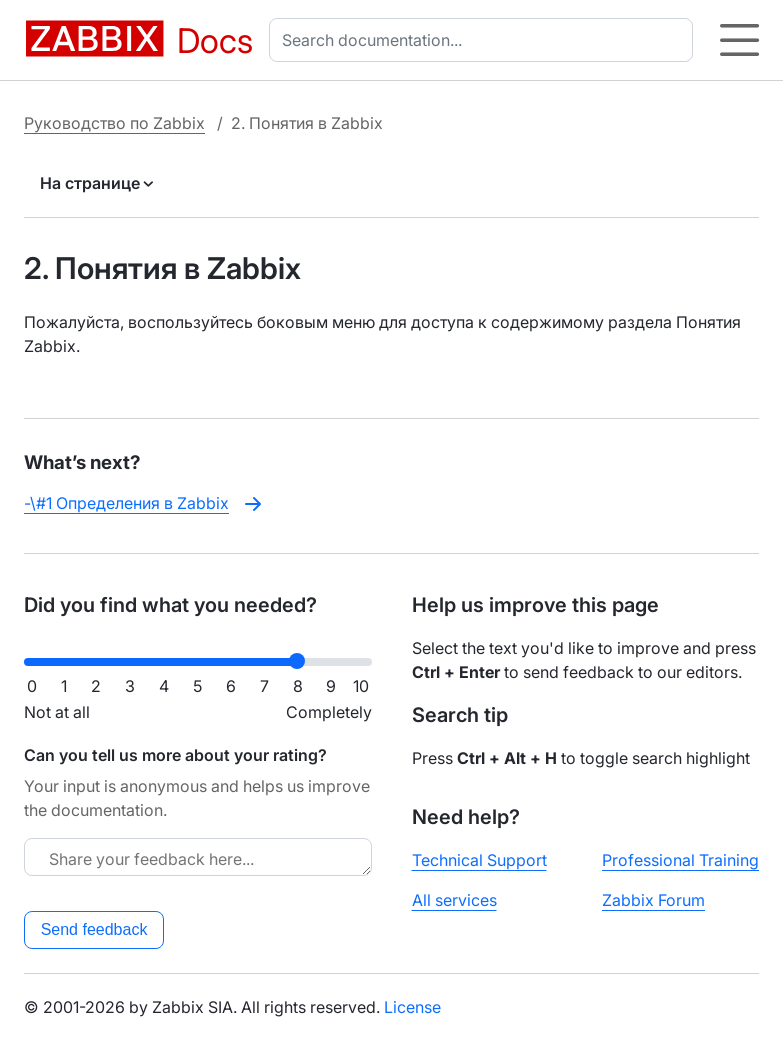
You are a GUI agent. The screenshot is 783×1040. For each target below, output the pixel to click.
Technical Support (479, 860)
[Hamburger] (739, 40)
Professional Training (680, 860)
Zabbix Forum (653, 900)
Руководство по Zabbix (114, 123)
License (412, 1007)
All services (454, 900)
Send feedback (94, 929)
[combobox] (485, 40)
